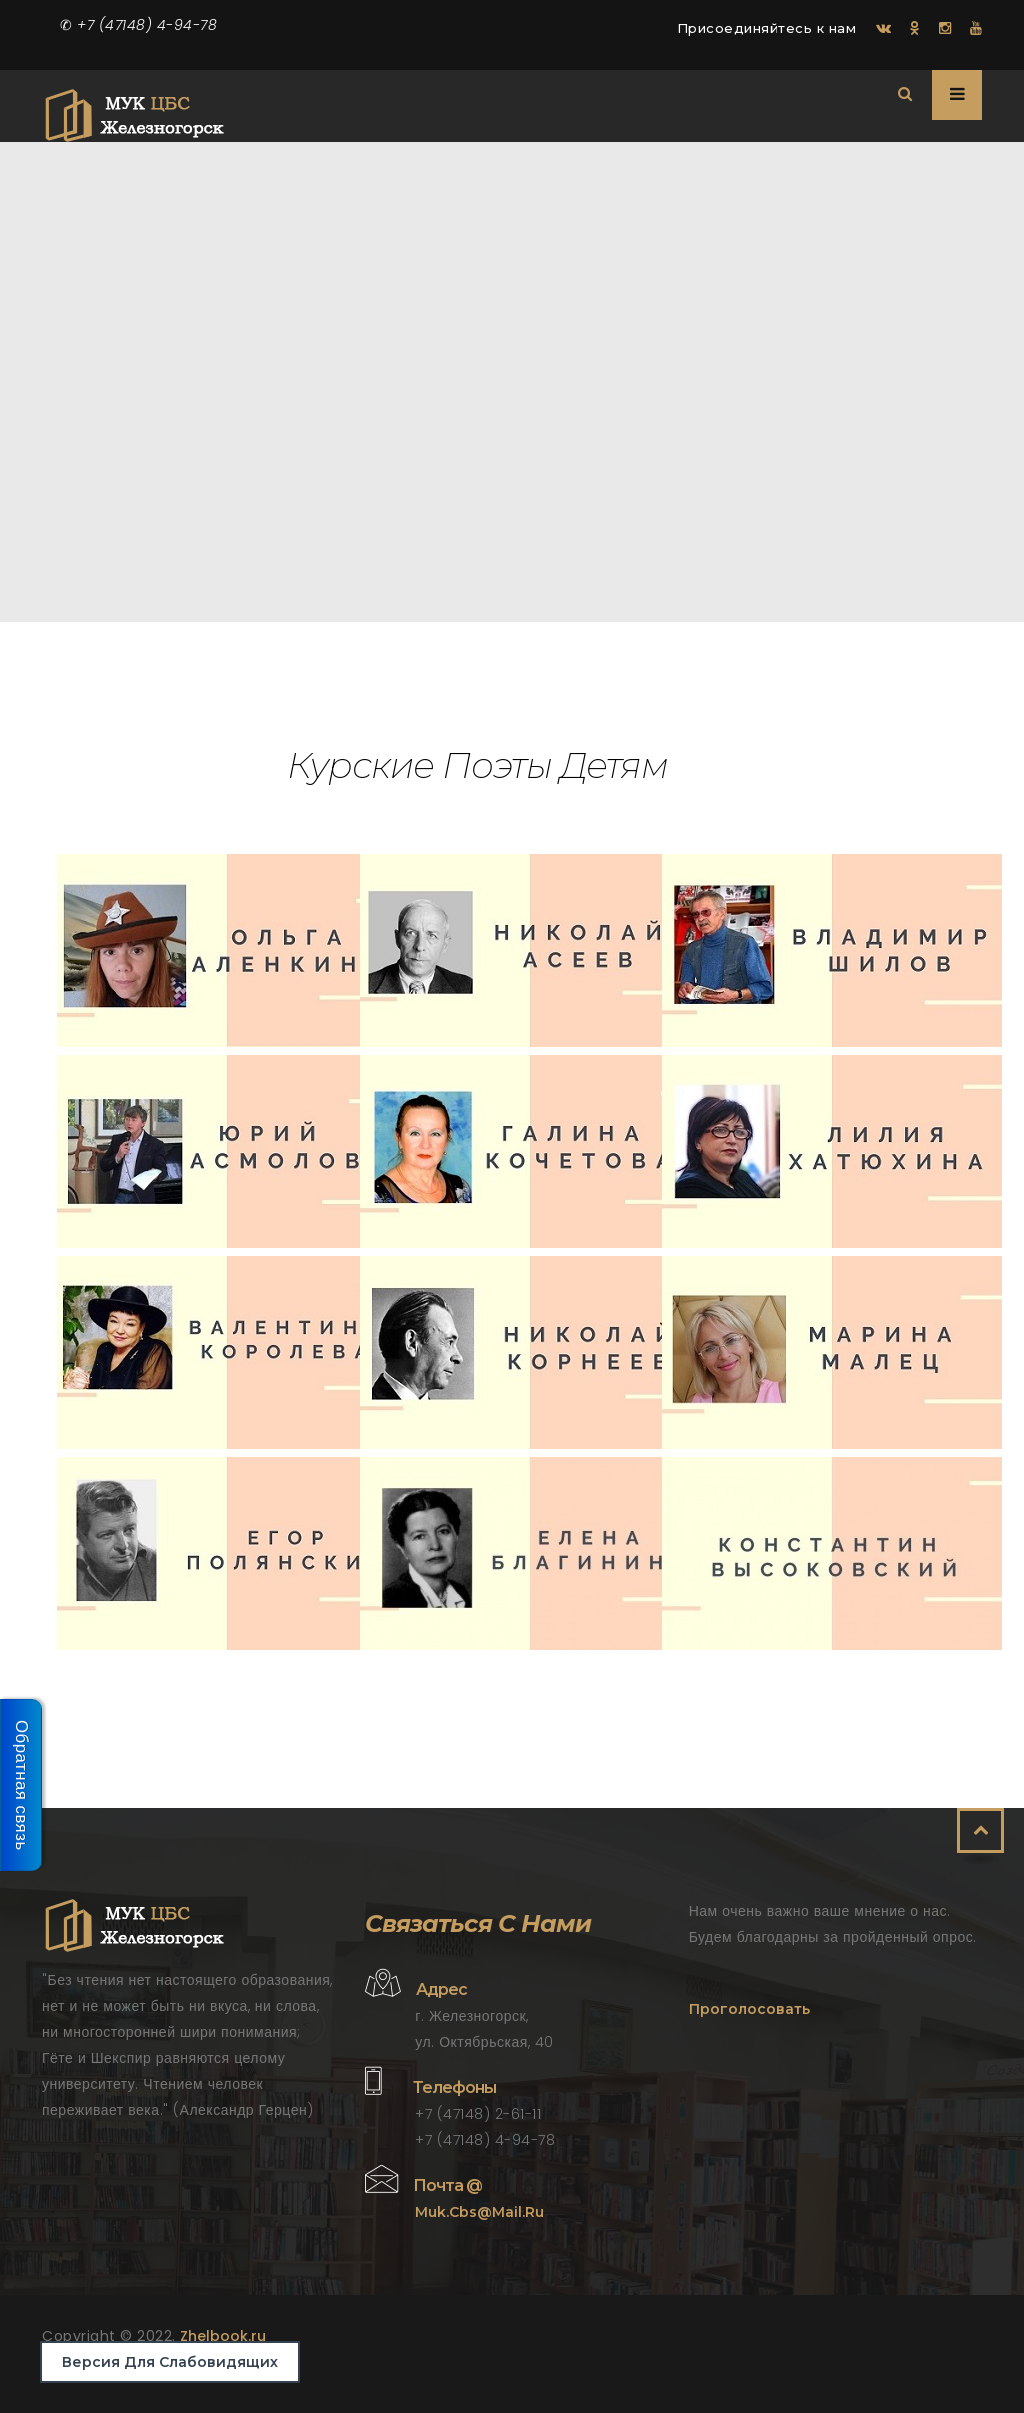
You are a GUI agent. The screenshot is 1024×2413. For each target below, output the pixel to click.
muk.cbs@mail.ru (479, 2212)
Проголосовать (749, 2009)
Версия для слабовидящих (170, 2362)
